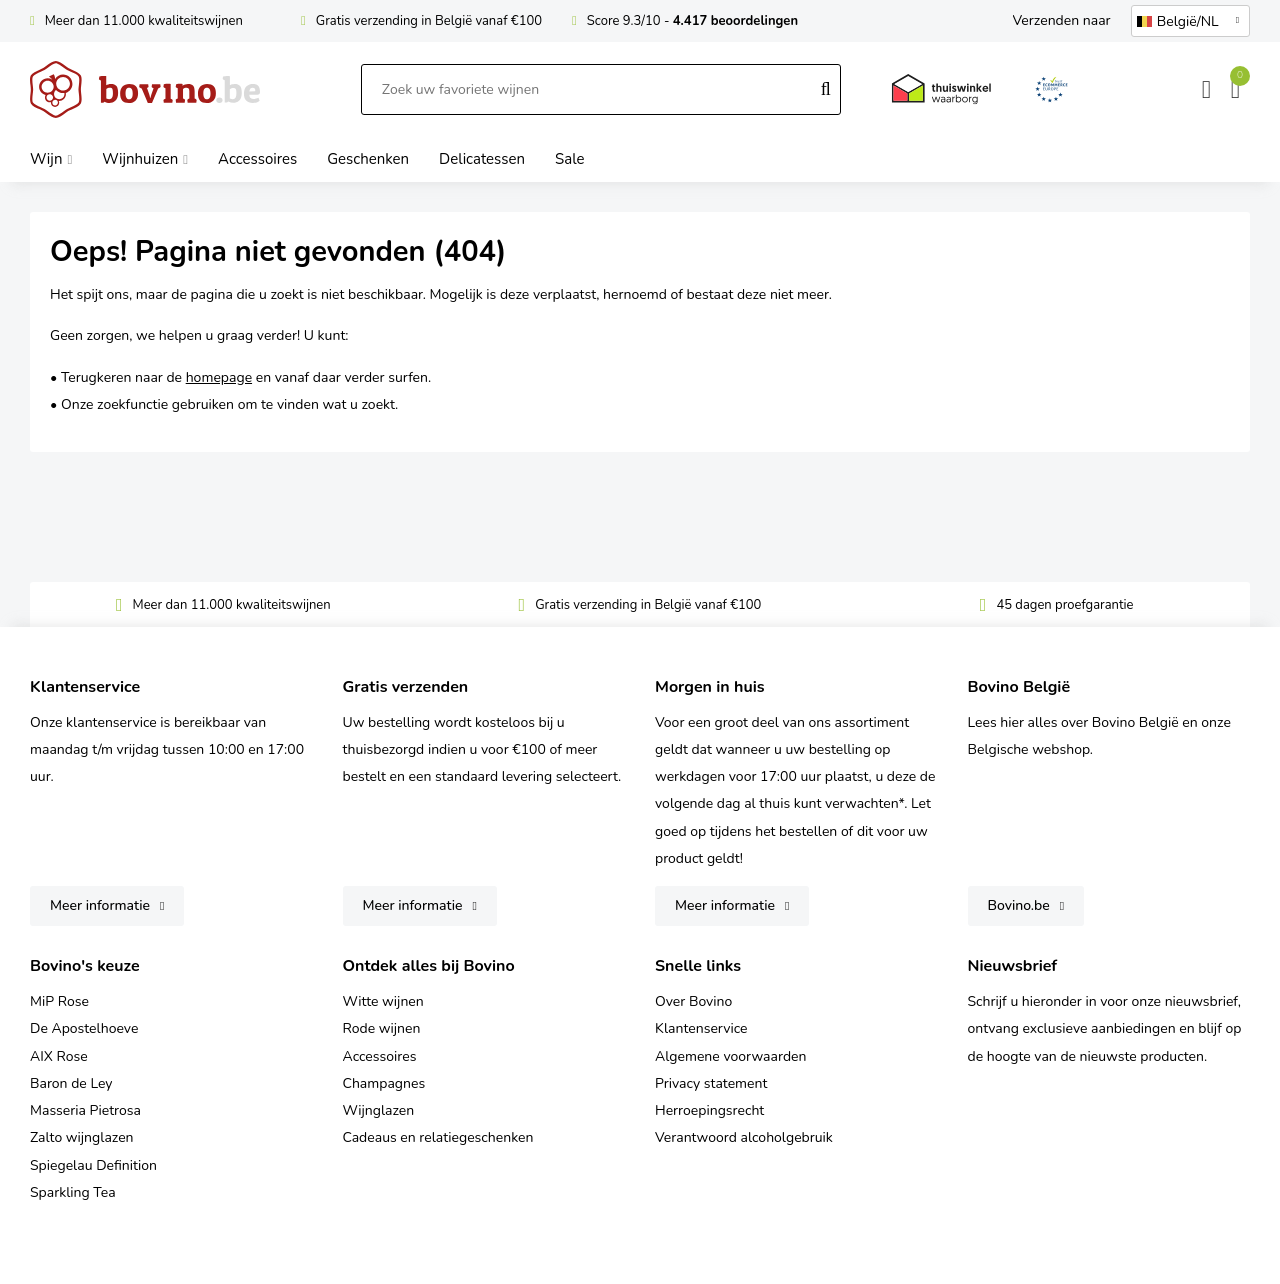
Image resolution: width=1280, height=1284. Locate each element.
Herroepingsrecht (709, 1110)
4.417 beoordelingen (735, 21)
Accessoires (380, 1056)
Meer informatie (100, 905)
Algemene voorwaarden (730, 1056)
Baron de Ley (71, 1083)
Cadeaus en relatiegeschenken (438, 1137)
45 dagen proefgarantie (1064, 605)
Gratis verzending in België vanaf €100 (429, 21)
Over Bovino (693, 1001)
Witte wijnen (383, 1001)
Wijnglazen (379, 1110)
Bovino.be (1019, 905)
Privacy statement (711, 1083)
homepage (219, 377)
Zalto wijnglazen (82, 1137)
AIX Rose (59, 1056)
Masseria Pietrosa (85, 1110)
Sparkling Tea (73, 1192)
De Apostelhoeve (84, 1028)
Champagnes (384, 1083)
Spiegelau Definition (93, 1165)
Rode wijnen (382, 1028)
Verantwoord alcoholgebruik (744, 1137)
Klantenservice (701, 1028)
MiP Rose (59, 1001)
